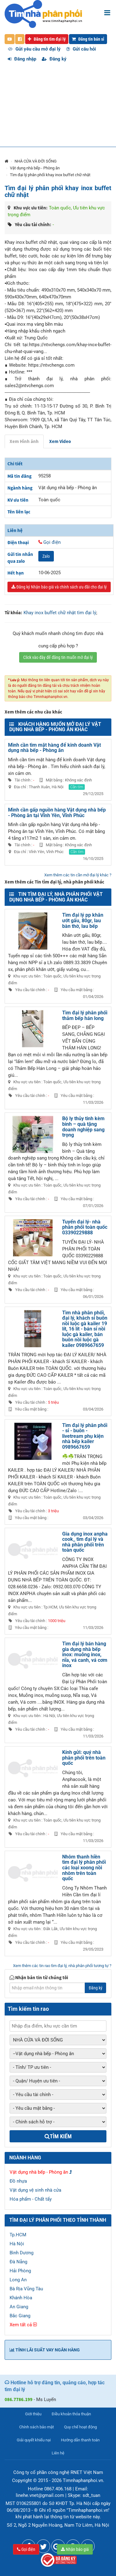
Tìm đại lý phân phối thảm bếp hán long (84, 1015)
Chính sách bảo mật (36, 2427)
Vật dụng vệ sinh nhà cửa (35, 2190)
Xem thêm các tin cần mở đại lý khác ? (77, 875)
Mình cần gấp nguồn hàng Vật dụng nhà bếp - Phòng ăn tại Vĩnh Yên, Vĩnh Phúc (57, 812)
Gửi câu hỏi (81, 49)
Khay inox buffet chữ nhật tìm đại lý (60, 612)
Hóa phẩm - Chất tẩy (31, 2199)
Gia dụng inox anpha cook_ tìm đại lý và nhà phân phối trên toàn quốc (85, 1542)
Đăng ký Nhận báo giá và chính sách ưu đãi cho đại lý (59, 586)
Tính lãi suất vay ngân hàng (45, 2349)
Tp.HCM (18, 2235)
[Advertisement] (58, 108)
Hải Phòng (20, 2271)
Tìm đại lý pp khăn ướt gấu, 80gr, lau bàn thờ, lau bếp (82, 920)
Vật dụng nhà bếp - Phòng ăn (35, 168)
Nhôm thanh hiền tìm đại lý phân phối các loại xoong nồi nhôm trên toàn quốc (84, 1867)
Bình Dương (21, 2253)
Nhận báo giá (75, 2549)
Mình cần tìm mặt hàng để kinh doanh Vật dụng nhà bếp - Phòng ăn (54, 748)
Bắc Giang (20, 2316)
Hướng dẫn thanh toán (80, 2440)
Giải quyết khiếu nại (34, 2440)
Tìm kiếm (58, 2136)
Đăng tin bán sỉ (88, 39)
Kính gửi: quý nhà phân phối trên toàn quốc (83, 1757)
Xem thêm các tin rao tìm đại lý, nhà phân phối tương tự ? (62, 1965)
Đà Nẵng (18, 2262)
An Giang (19, 2307)
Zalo (46, 556)
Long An (18, 2280)
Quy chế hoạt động (80, 2427)
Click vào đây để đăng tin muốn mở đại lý (58, 657)
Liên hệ (58, 2453)
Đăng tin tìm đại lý (47, 39)
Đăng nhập (22, 59)
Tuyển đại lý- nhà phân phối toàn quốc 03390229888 (84, 1227)
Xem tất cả (23, 2325)
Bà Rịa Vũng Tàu (26, 2289)
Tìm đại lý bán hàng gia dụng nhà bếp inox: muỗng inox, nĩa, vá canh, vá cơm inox (84, 1654)
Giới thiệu (33, 2414)
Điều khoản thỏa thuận (71, 2414)
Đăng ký (54, 59)
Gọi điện (26, 2549)
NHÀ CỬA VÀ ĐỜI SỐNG (36, 161)
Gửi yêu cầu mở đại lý (34, 49)
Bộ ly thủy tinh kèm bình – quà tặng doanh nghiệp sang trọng (83, 1127)
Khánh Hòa (21, 2298)
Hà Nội (17, 2244)
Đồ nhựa (18, 2181)
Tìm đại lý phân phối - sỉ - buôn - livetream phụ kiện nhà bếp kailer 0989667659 (84, 1436)
